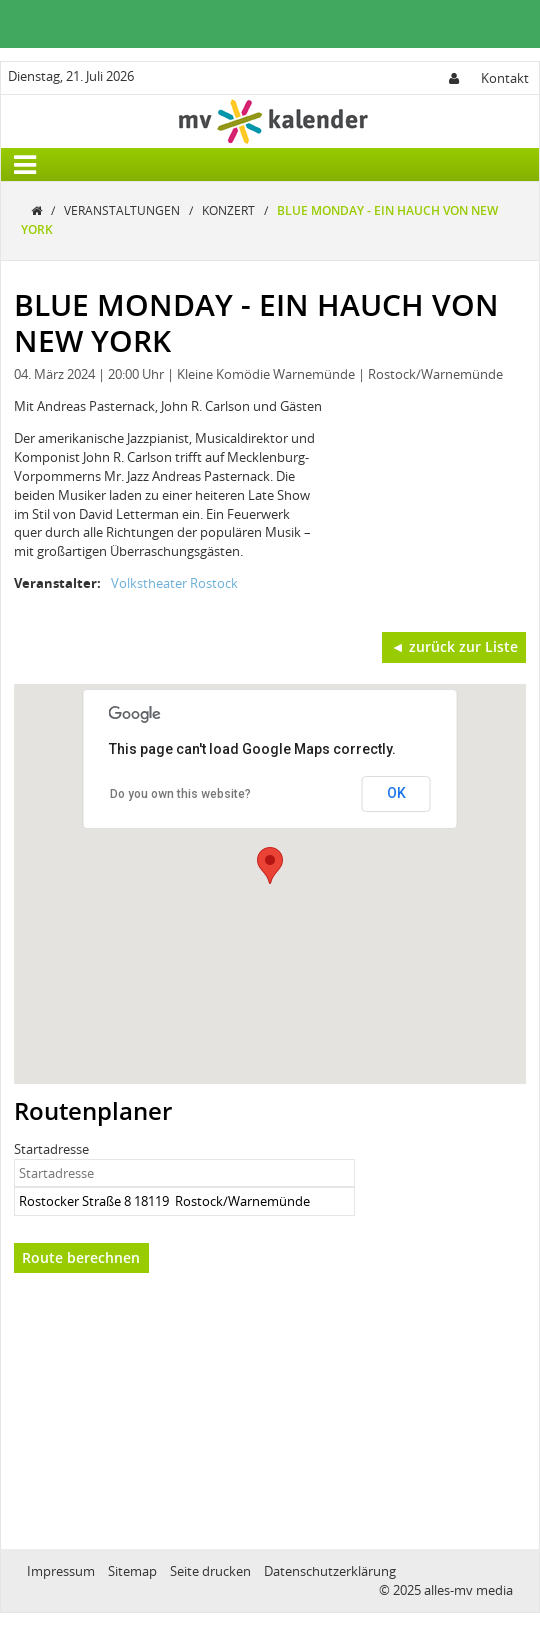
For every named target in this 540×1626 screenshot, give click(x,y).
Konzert (230, 210)
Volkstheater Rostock (174, 583)
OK (396, 793)
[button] (270, 865)
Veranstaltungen (123, 210)
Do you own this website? (180, 794)
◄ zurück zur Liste (454, 646)
